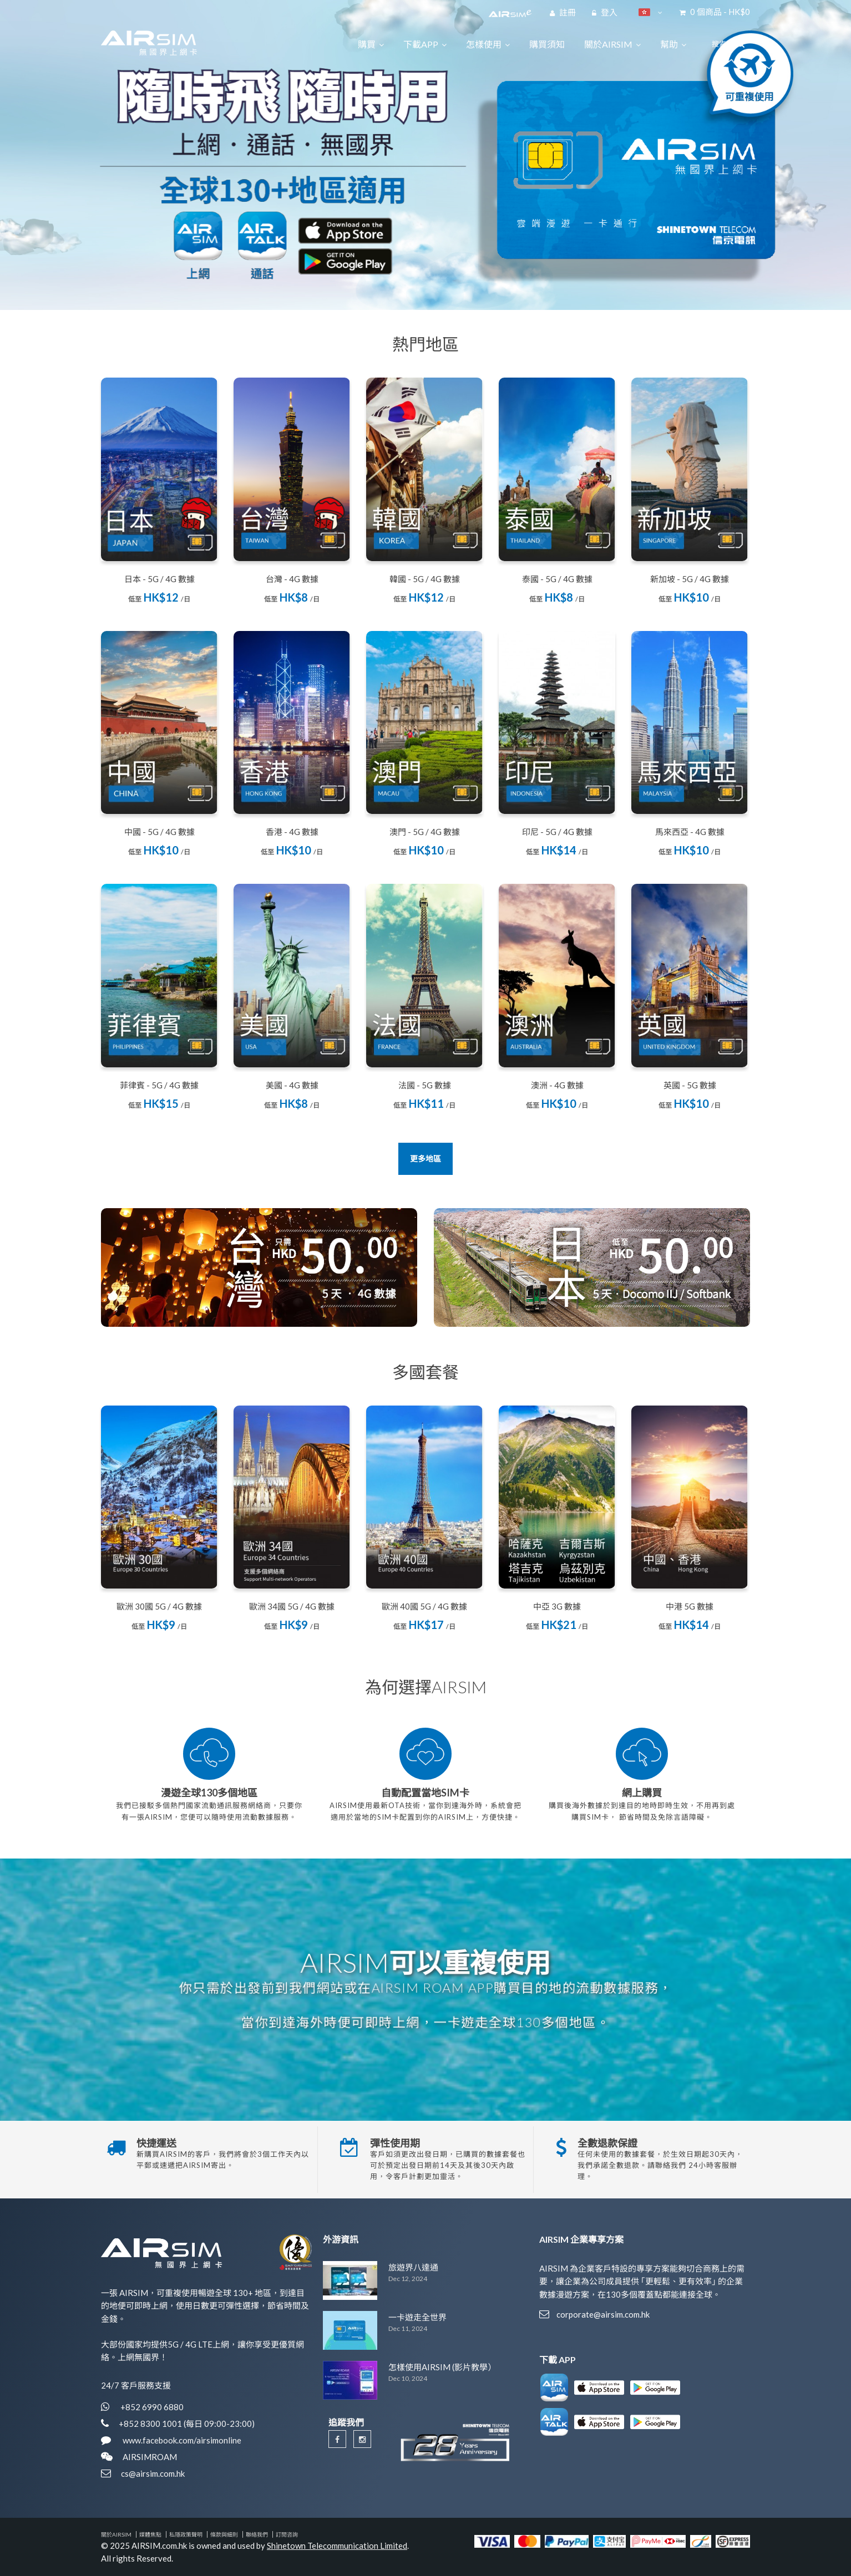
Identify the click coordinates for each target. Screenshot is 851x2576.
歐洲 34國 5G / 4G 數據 (292, 1606)
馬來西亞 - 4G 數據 (690, 832)
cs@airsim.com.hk (153, 2473)
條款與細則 (224, 2534)
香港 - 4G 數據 (292, 832)
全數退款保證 (607, 2143)
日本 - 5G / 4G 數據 (159, 579)
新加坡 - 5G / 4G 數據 (689, 579)
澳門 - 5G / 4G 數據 (424, 832)
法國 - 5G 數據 (424, 1085)
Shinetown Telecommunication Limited (337, 2545)
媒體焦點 (150, 2534)
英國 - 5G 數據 (689, 1085)
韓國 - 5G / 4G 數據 (424, 579)
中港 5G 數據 (689, 1606)
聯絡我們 (257, 2534)
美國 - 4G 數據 (292, 1085)
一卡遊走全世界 (417, 2317)
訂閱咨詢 (287, 2534)
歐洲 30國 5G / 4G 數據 (159, 1606)
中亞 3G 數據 (557, 1606)
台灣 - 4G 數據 (292, 579)
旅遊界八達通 (413, 2267)
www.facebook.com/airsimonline (181, 2440)
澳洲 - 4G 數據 (557, 1085)
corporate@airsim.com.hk (603, 2314)
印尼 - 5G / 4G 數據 (557, 832)
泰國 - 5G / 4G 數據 (557, 579)
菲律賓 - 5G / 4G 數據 (159, 1085)
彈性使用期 (395, 2143)
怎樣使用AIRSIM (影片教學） (442, 2367)
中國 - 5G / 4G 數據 (159, 832)
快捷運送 (156, 2143)
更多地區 (425, 1158)
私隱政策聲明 (185, 2534)
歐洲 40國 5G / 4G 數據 (424, 1606)
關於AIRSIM (116, 2534)
